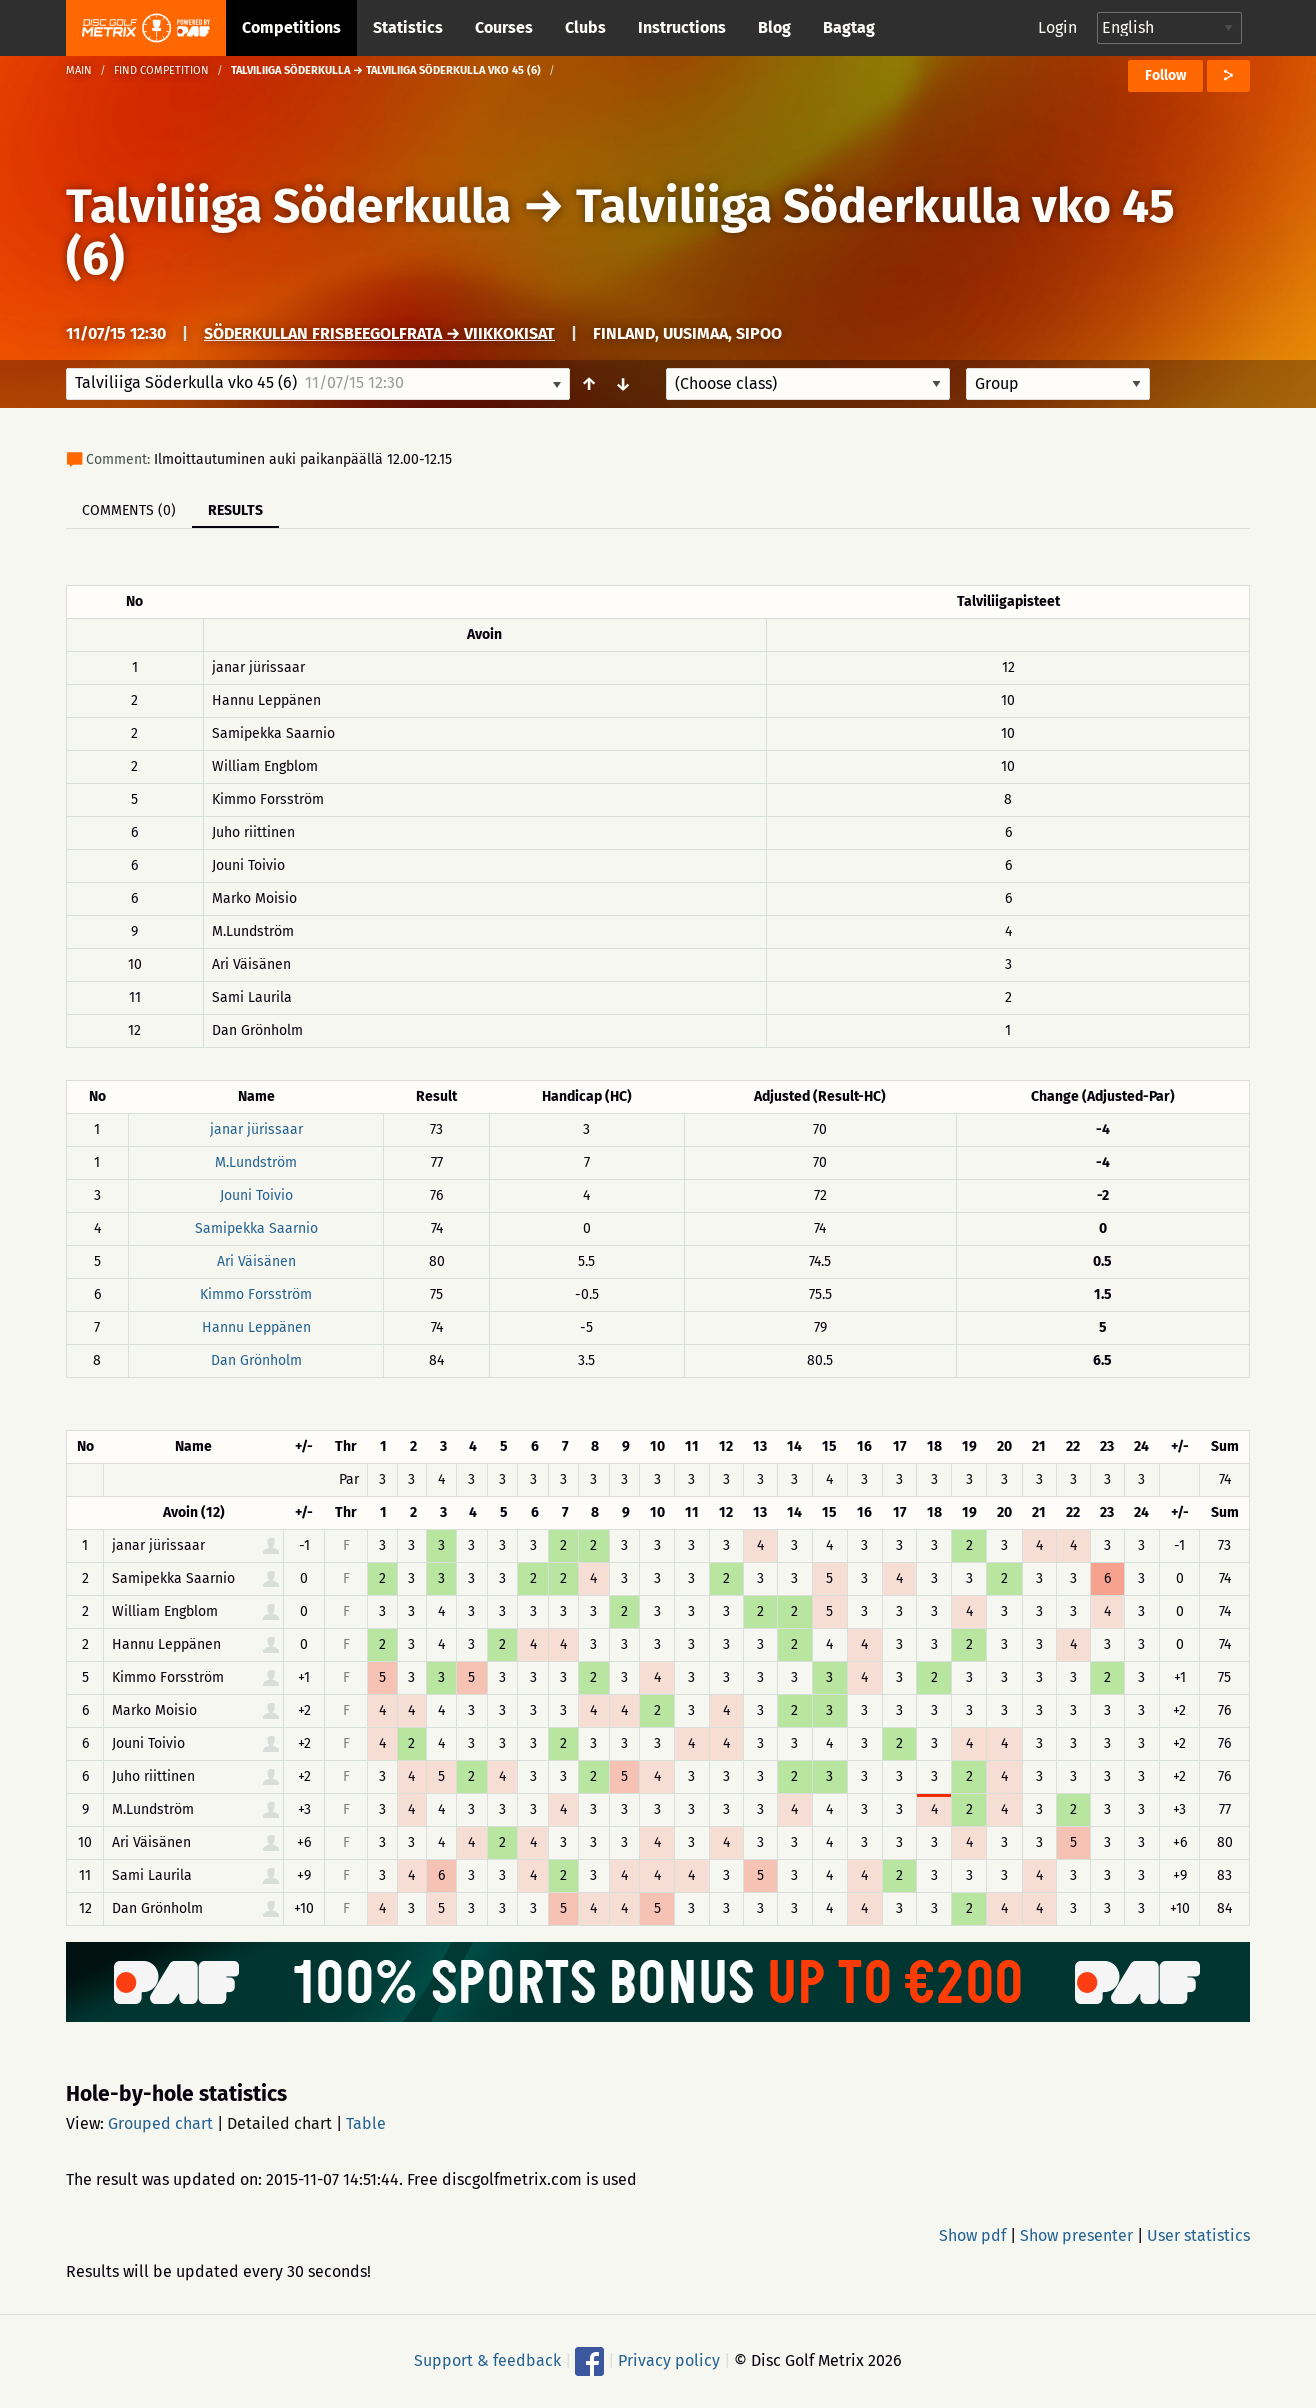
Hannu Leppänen (256, 1327)
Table (366, 2123)
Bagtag (849, 27)
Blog (774, 27)
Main (79, 70)
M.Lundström (256, 1162)
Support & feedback (487, 2360)
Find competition (161, 70)
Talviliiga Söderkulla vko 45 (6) (620, 232)
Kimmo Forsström (256, 1294)
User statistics (1198, 2235)
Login (1057, 27)
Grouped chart (160, 2123)
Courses (504, 27)
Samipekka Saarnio (256, 1228)
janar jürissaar (256, 1129)
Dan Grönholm (256, 1360)
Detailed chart (279, 2123)
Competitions (291, 27)
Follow (1165, 75)
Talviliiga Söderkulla (288, 206)
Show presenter (1076, 2235)
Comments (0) (129, 510)
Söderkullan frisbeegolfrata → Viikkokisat (379, 333)
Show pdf (972, 2235)
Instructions (682, 27)
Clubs (585, 27)
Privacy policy (669, 2360)
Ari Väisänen (256, 1261)
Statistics (408, 27)
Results (235, 510)
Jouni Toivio (256, 1195)
